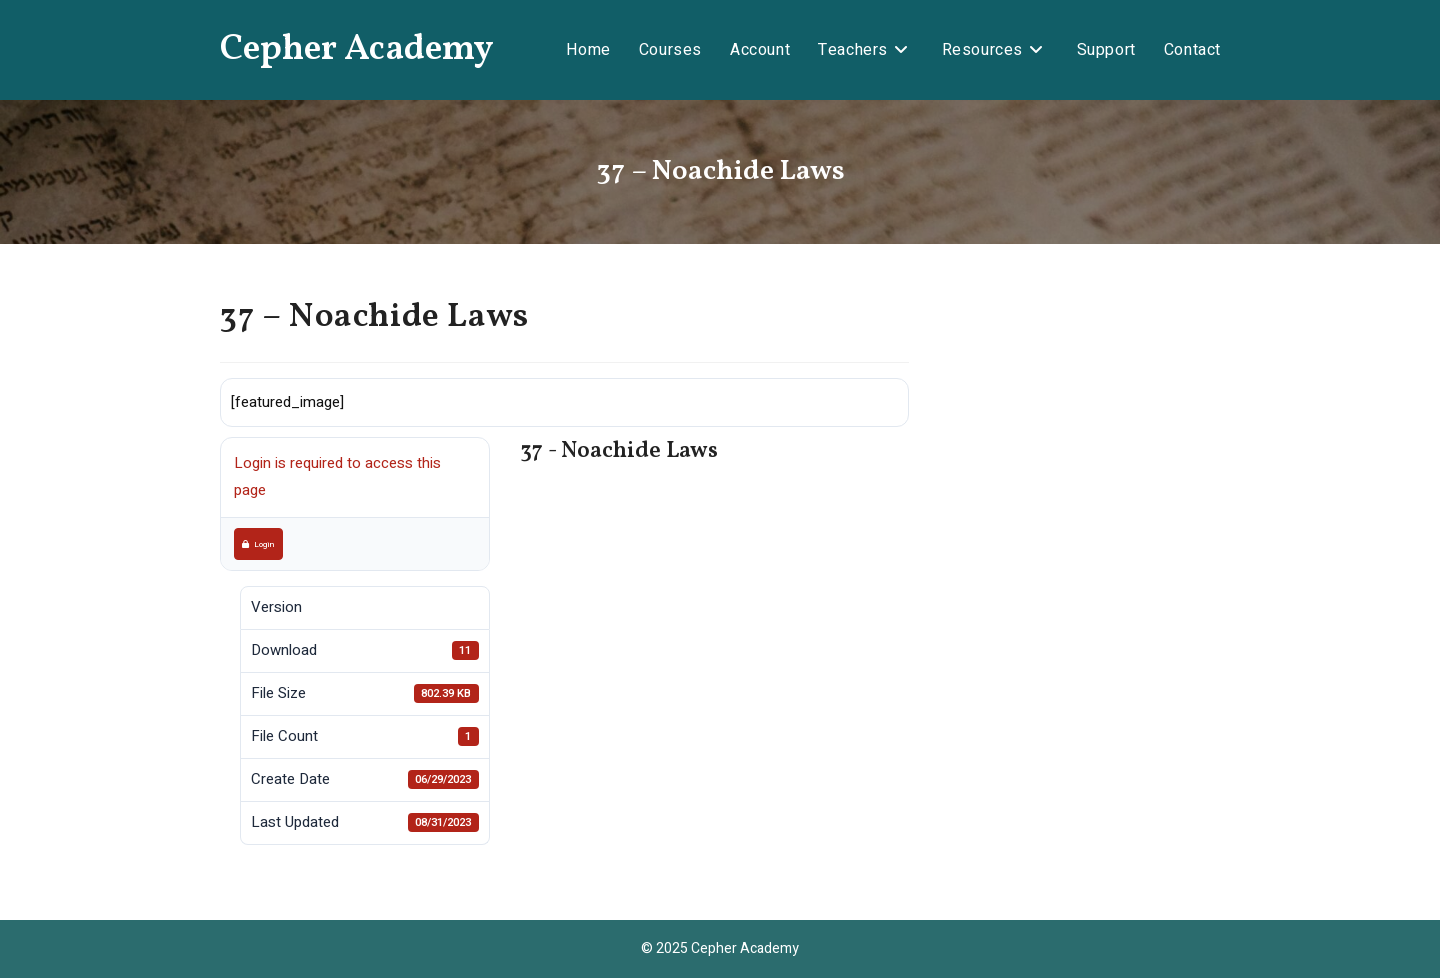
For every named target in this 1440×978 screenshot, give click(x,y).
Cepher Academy (357, 50)
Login (258, 544)
